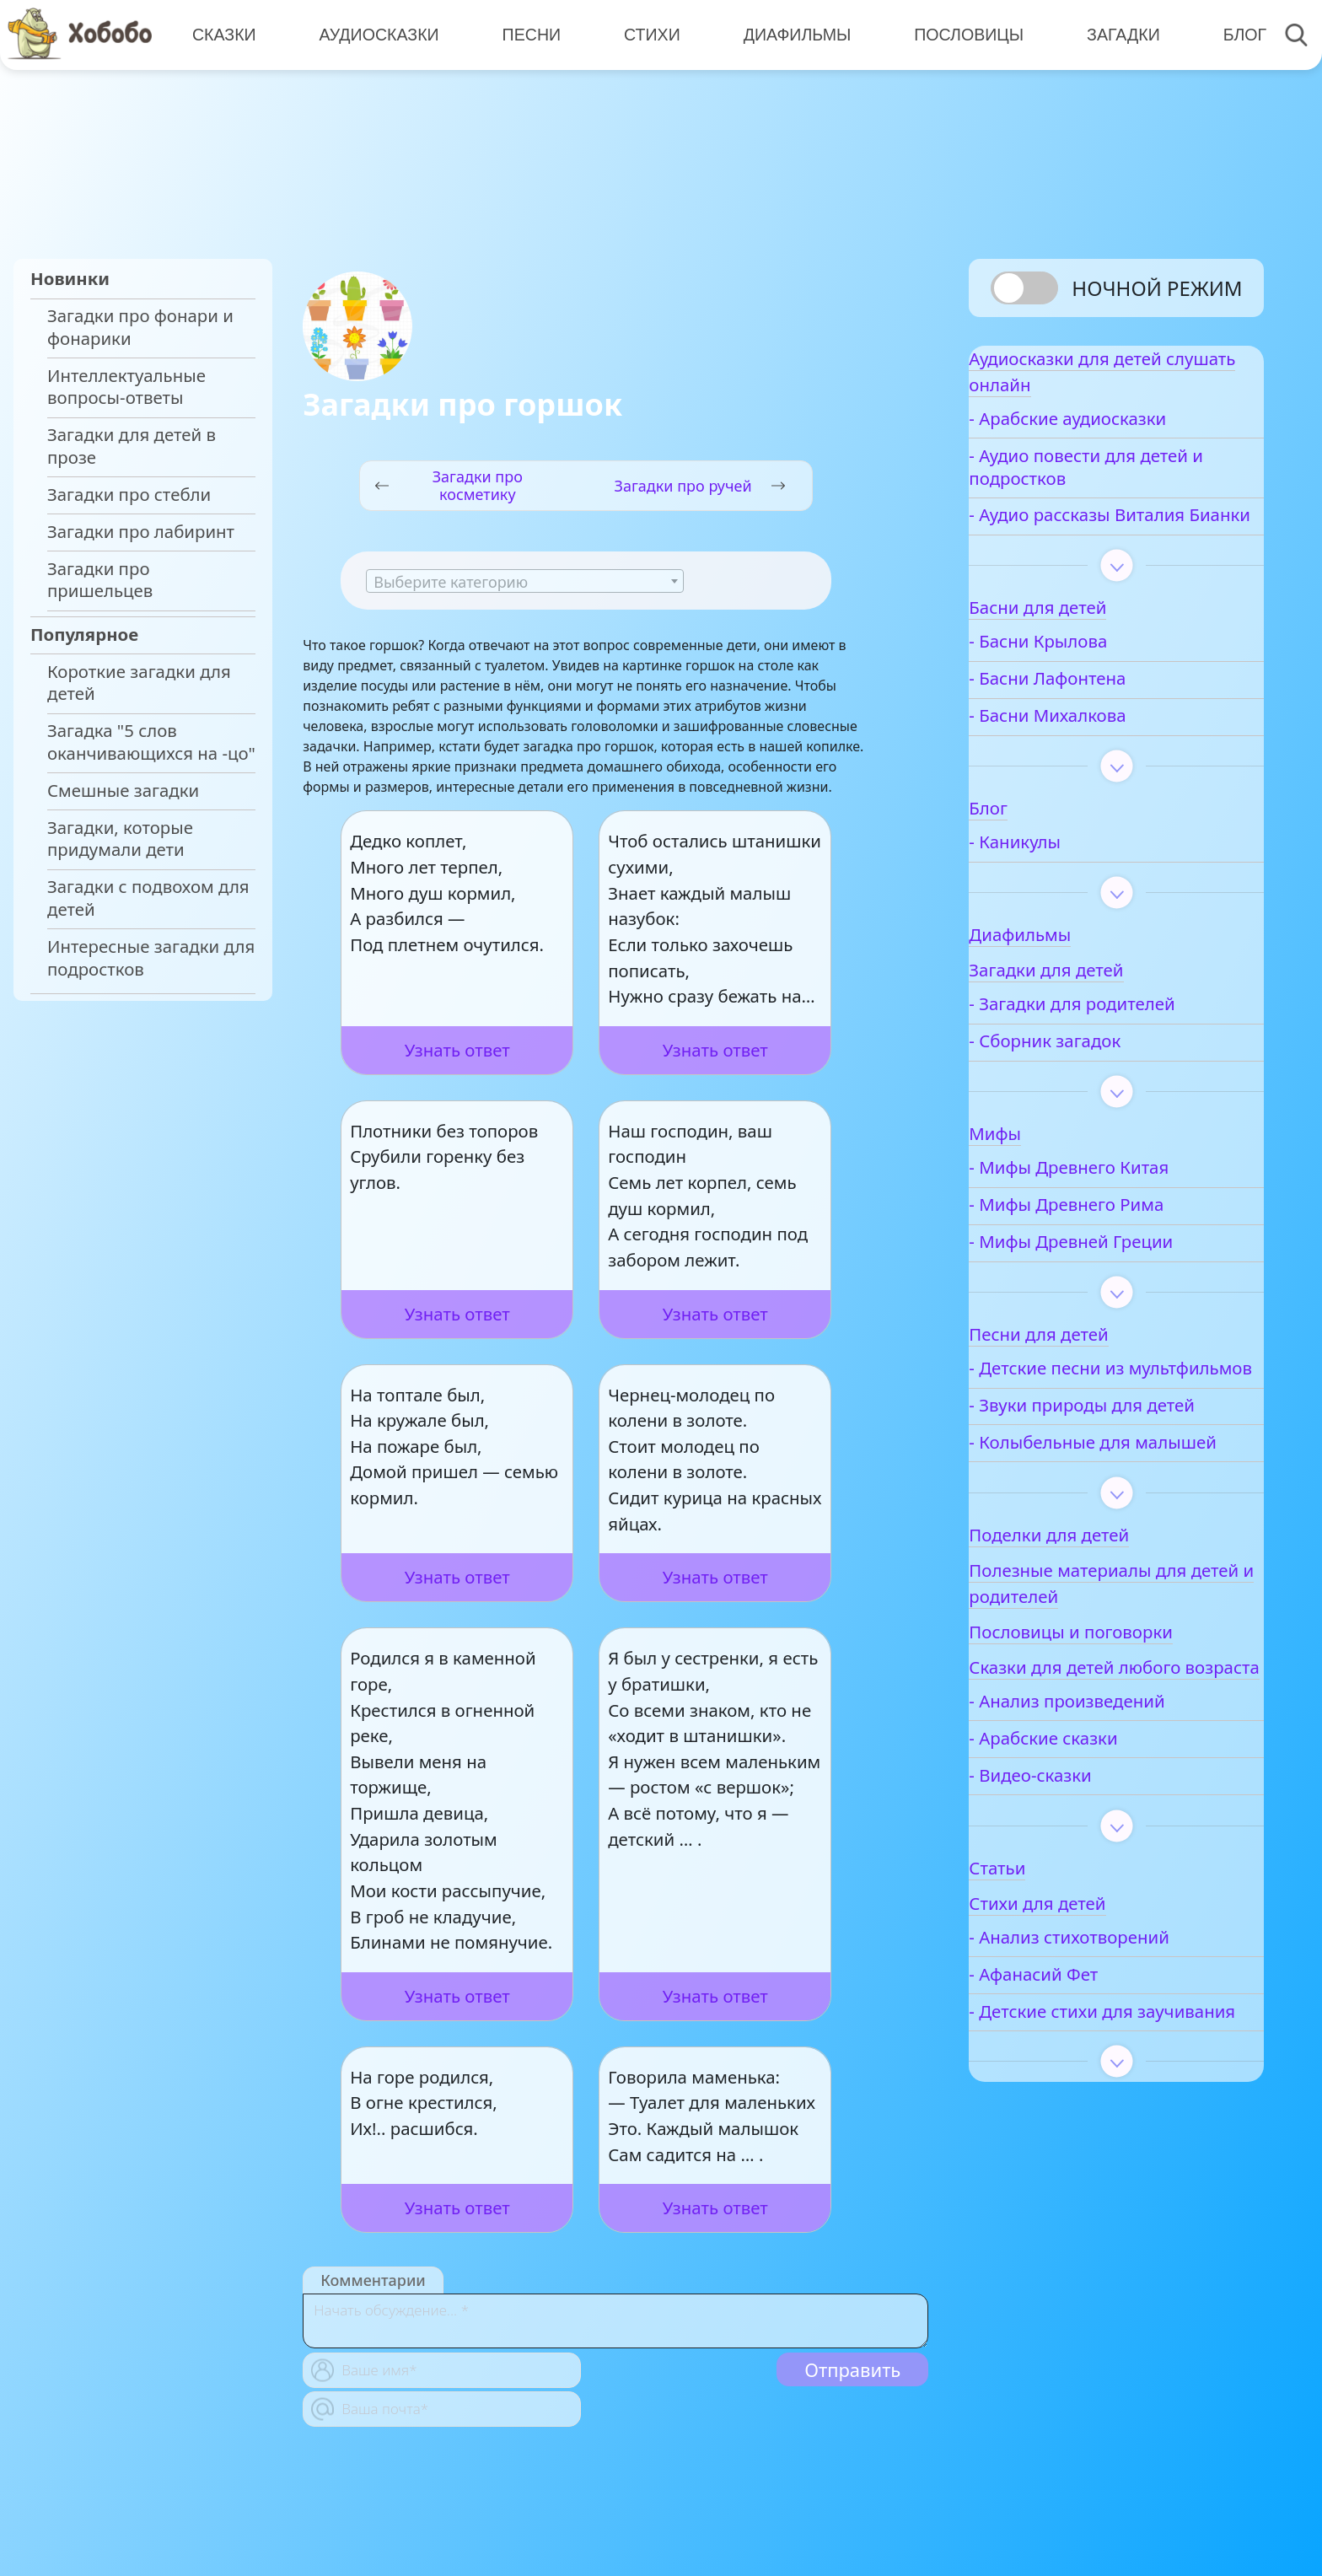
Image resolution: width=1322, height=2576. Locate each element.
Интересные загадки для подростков (151, 958)
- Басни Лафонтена (1102, 718)
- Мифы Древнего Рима (1121, 1245)
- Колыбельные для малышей (1104, 1539)
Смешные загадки (123, 790)
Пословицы (958, 33)
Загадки (1110, 33)
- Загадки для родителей (1126, 1044)
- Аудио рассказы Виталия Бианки (1094, 544)
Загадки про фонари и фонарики (140, 327)
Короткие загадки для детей (139, 683)
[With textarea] (615, 2321)
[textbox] (525, 582)
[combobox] (525, 581)
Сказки (223, 33)
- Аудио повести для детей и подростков (1107, 485)
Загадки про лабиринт (140, 531)
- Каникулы (1069, 882)
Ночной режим (1157, 287)
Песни (526, 33)
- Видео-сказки (1085, 1908)
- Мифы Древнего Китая (1123, 1208)
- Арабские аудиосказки (1122, 436)
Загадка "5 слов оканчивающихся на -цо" (151, 742)
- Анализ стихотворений (1124, 2070)
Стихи (644, 33)
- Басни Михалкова (1102, 756)
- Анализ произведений (1121, 1834)
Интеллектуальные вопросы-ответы (126, 387)
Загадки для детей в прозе (131, 446)
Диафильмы (787, 33)
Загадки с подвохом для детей (148, 898)
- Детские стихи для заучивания (1105, 2156)
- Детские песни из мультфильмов (1101, 1420)
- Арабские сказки (1098, 1871)
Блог (1229, 33)
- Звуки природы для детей (1110, 1479)
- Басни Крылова (1093, 681)
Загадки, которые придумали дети (120, 839)
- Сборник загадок (1099, 1081)
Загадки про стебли (129, 494)
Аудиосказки (376, 33)
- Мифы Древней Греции (1126, 1282)
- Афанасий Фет (1088, 2107)
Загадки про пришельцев (100, 580)
